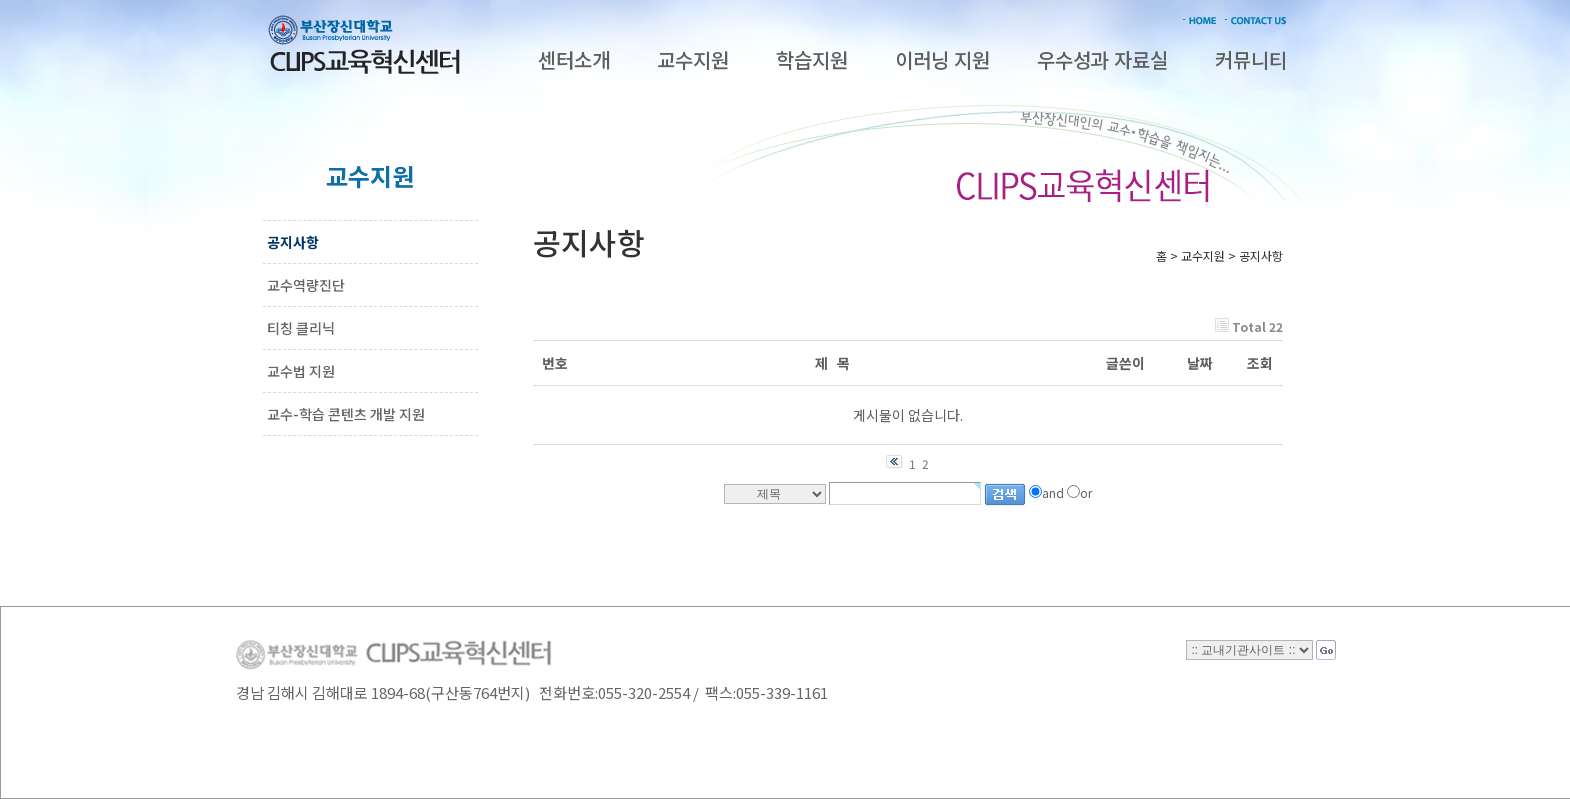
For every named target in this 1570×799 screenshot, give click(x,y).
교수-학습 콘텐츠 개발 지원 (346, 414)
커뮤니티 (1251, 59)
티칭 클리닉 (301, 328)
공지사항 (293, 242)
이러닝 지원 (942, 59)
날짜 (1200, 363)
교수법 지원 (301, 371)
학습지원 (812, 59)
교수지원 (693, 59)
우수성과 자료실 (1102, 59)
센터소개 (574, 59)
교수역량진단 (306, 285)
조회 (1260, 363)
